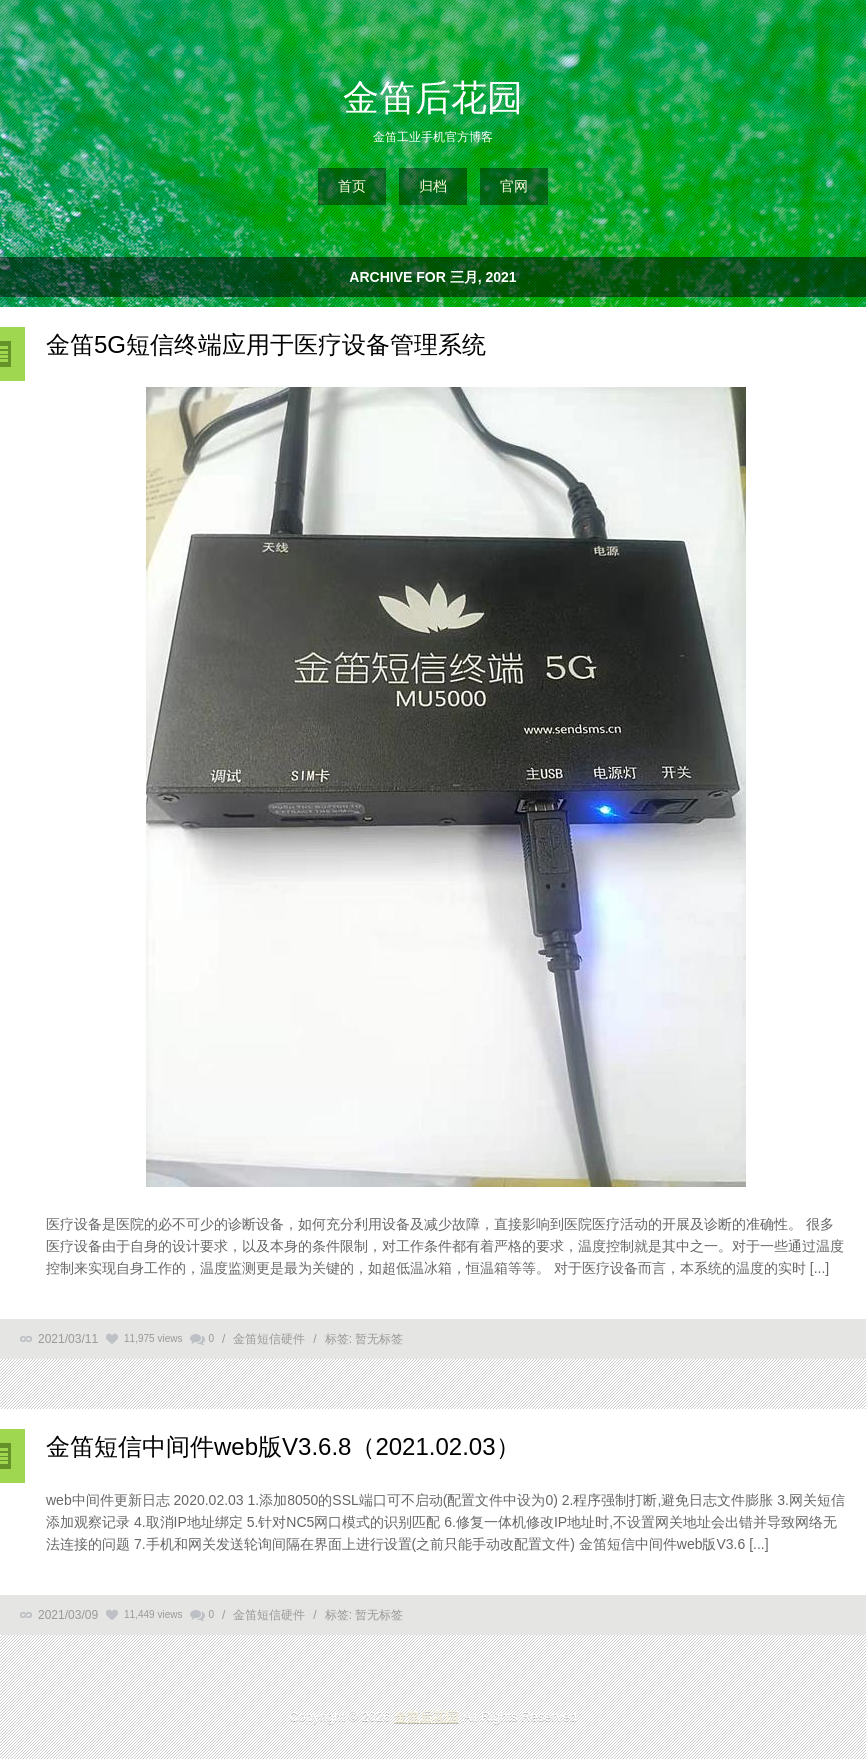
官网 (514, 186)
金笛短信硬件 (269, 1339)
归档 (433, 186)
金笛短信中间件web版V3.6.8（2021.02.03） (283, 1446)
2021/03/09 (68, 1615)
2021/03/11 (68, 1339)
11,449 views (153, 1614)
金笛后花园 (433, 97)
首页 (352, 186)
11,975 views (153, 1338)
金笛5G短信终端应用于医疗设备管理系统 (266, 344)
